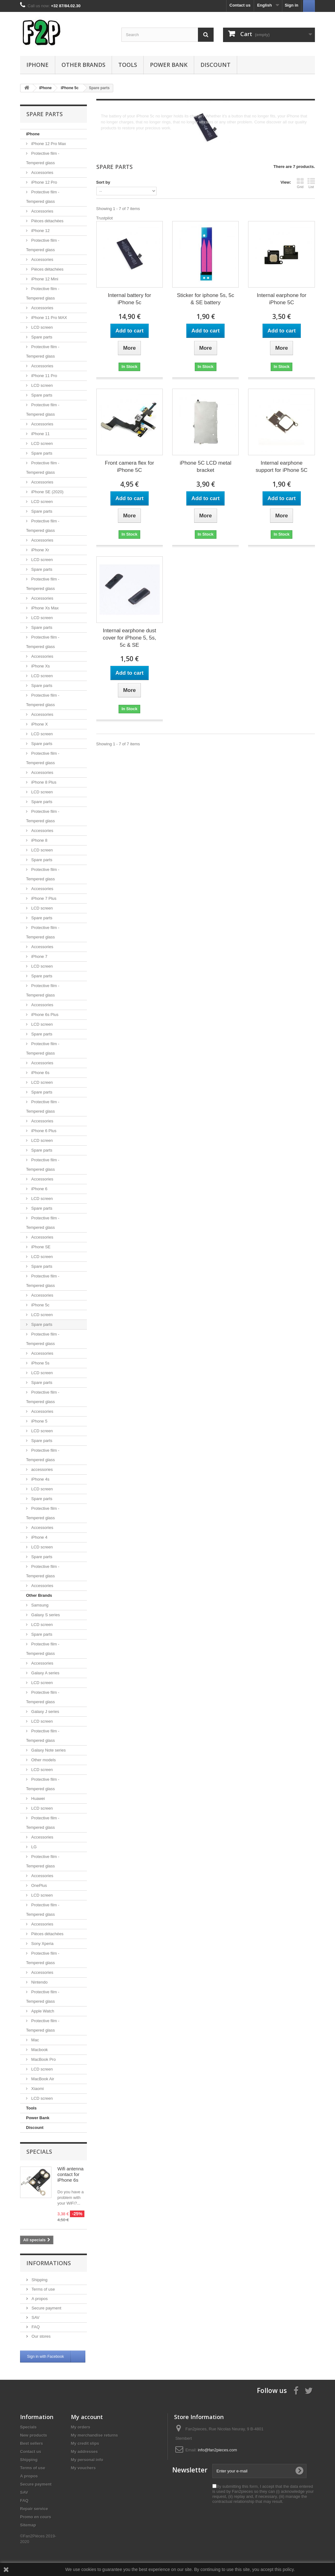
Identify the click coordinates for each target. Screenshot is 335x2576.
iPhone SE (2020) (46, 491)
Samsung (39, 1605)
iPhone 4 (38, 1537)
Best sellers (31, 2443)
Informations (48, 2263)
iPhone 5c (39, 1305)
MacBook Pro (43, 2059)
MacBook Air (42, 2078)
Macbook (39, 2049)
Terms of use (42, 2289)
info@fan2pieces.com (217, 2450)
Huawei (37, 1798)
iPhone (37, 64)
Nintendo (39, 1982)
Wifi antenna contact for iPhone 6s (70, 2174)
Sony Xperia (41, 1943)
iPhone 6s (39, 1072)
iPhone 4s (39, 1479)
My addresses (84, 2451)
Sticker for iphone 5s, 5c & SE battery (205, 298)
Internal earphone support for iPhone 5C (281, 466)
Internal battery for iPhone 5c (129, 298)
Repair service (34, 2508)
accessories (41, 1469)
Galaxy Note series (48, 1750)
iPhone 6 (38, 1188)
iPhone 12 (40, 230)
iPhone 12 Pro (43, 182)
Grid (300, 183)
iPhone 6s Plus (44, 1014)
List (311, 183)
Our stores (40, 2336)
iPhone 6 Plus (43, 1130)
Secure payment (45, 2308)
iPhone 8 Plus (43, 782)
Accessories (41, 172)
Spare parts (41, 337)
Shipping (38, 2279)
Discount (215, 64)
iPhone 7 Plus (43, 898)
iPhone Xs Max (44, 608)
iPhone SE (40, 1247)
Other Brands (83, 64)
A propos (39, 2298)
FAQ (35, 2327)
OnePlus (38, 1885)
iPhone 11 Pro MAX (48, 317)
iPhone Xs (40, 666)
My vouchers (83, 2467)
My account (87, 2417)
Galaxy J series (44, 1711)
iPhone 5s (39, 1363)
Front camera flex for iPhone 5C (129, 466)
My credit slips (85, 2443)
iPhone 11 (40, 433)
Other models (43, 1760)
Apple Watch (42, 2011)
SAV (35, 2317)
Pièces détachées (46, 221)
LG (33, 1846)
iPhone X (39, 724)
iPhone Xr (39, 550)
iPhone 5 (38, 1421)
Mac (34, 2040)
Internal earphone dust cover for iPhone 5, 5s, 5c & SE (129, 638)
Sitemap (28, 2525)
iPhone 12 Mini (44, 279)
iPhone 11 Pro (43, 375)
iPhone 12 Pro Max (48, 143)
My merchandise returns (94, 2435)
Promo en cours (35, 2516)
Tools (127, 64)
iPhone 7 (38, 956)
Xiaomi (37, 2088)
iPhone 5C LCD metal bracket (205, 466)
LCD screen (41, 327)
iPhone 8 (38, 840)
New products (33, 2435)
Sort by (103, 182)
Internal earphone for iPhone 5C (281, 298)
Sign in (291, 5)
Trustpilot (104, 218)
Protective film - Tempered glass (42, 158)
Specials (39, 2151)
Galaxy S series (45, 1614)
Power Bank (169, 64)
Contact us (240, 5)
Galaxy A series (44, 1673)
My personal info (87, 2459)
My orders (80, 2427)
